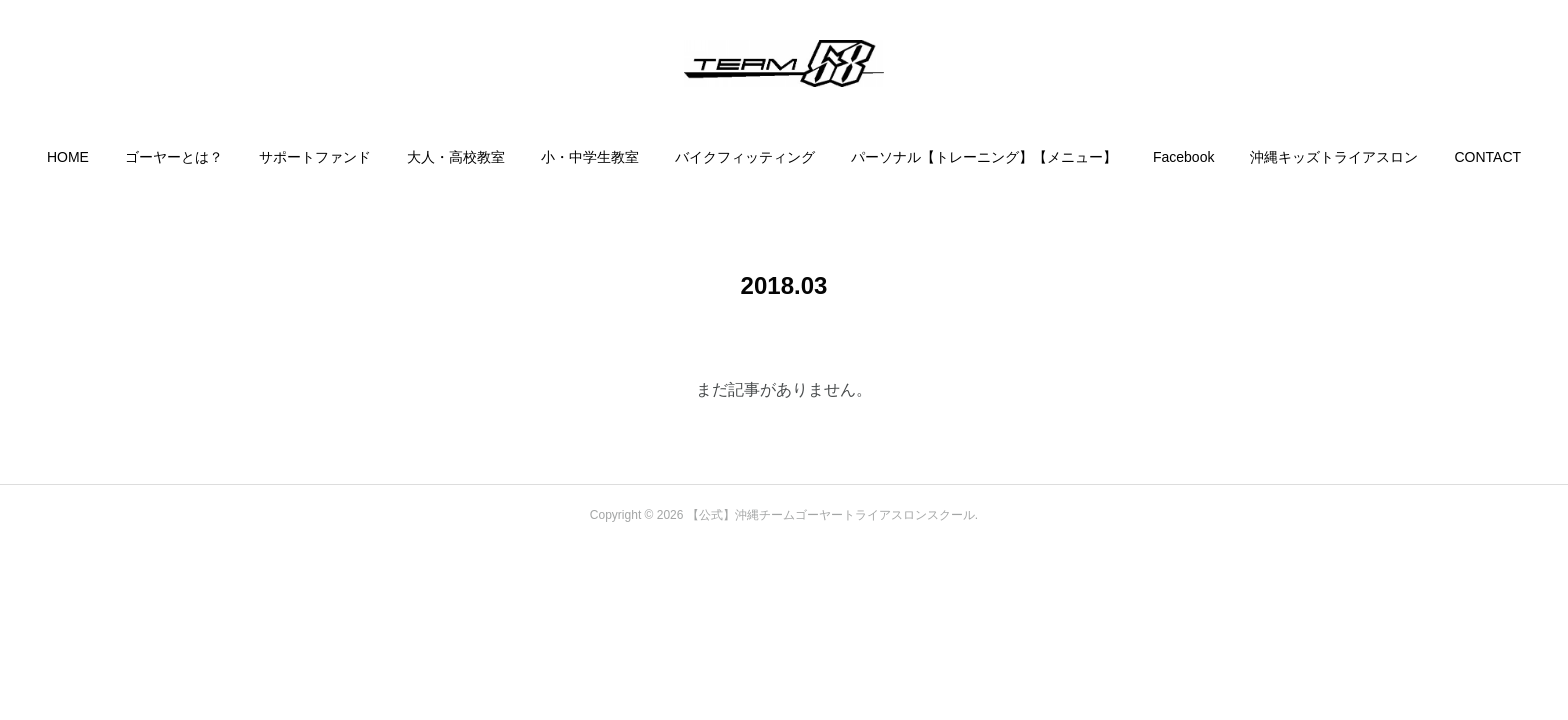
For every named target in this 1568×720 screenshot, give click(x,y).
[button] (68, 157)
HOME (68, 157)
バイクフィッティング (745, 157)
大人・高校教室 (456, 157)
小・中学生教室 (590, 157)
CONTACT (1487, 157)
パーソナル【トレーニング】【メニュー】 (984, 157)
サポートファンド (315, 157)
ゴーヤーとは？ (174, 157)
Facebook (1183, 157)
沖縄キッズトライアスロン (1334, 157)
